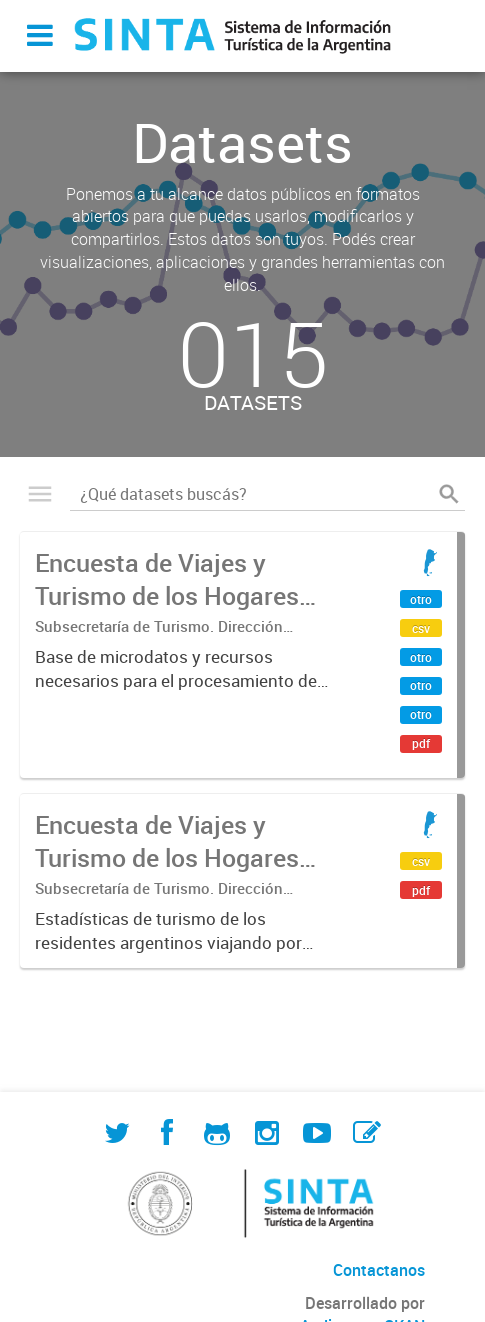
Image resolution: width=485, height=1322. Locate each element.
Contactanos (379, 1270)
